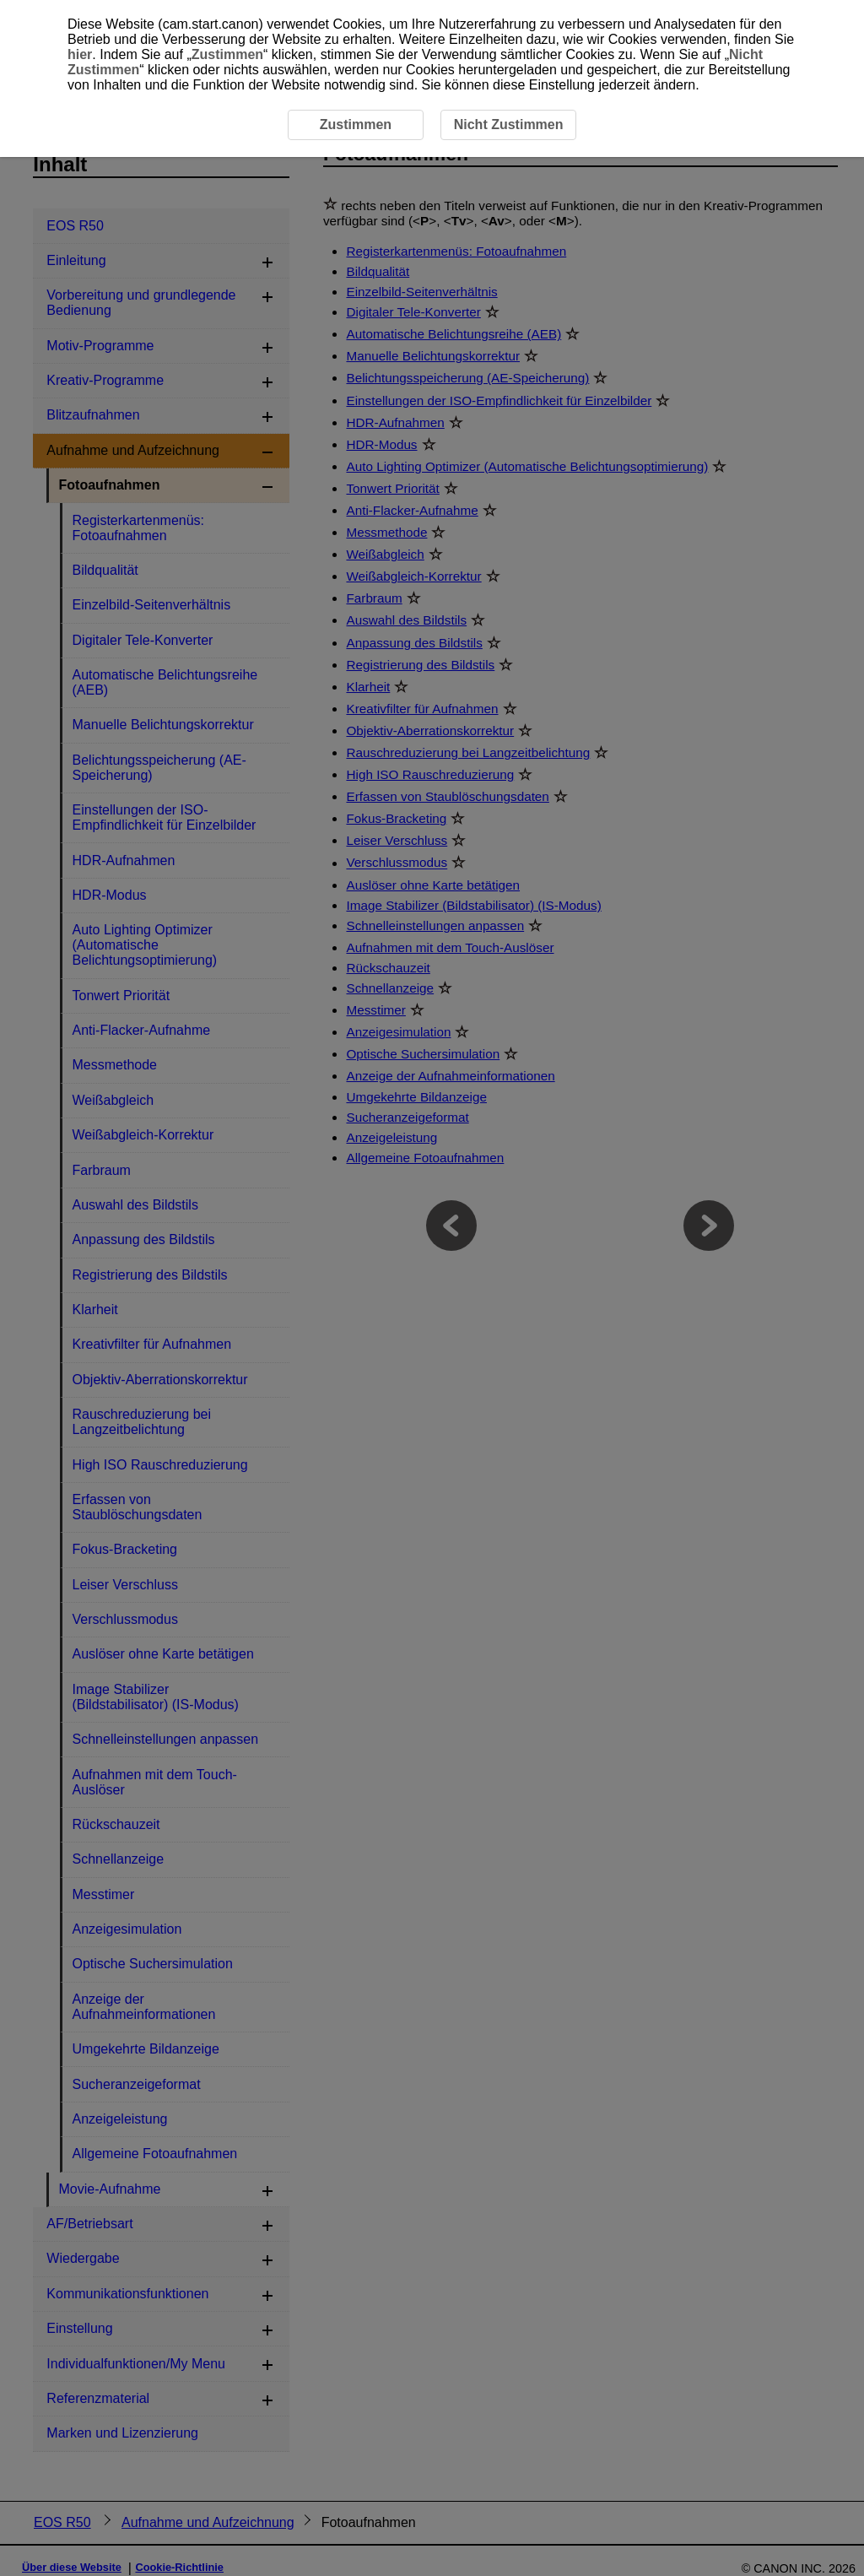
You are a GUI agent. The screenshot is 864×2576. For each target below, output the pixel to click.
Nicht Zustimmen (509, 124)
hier (80, 54)
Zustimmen (227, 54)
